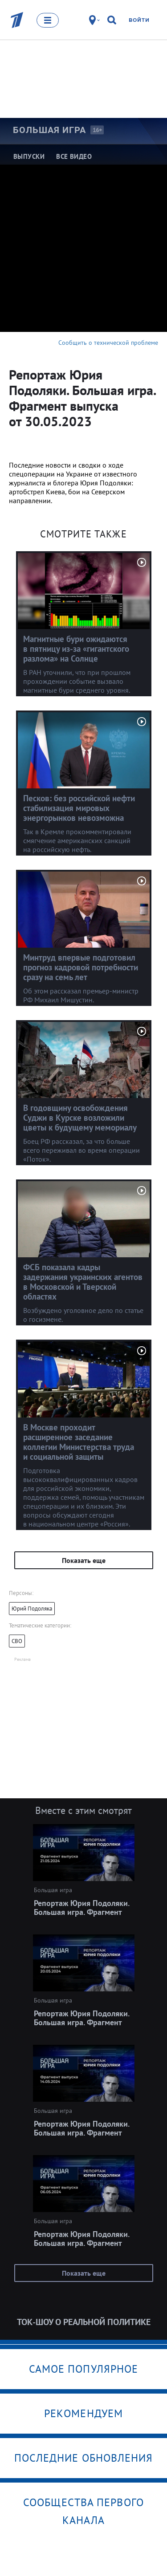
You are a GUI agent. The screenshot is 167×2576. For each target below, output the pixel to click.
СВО (17, 1641)
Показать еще (84, 1560)
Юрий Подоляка (32, 1608)
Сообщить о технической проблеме (108, 343)
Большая (49, 130)
